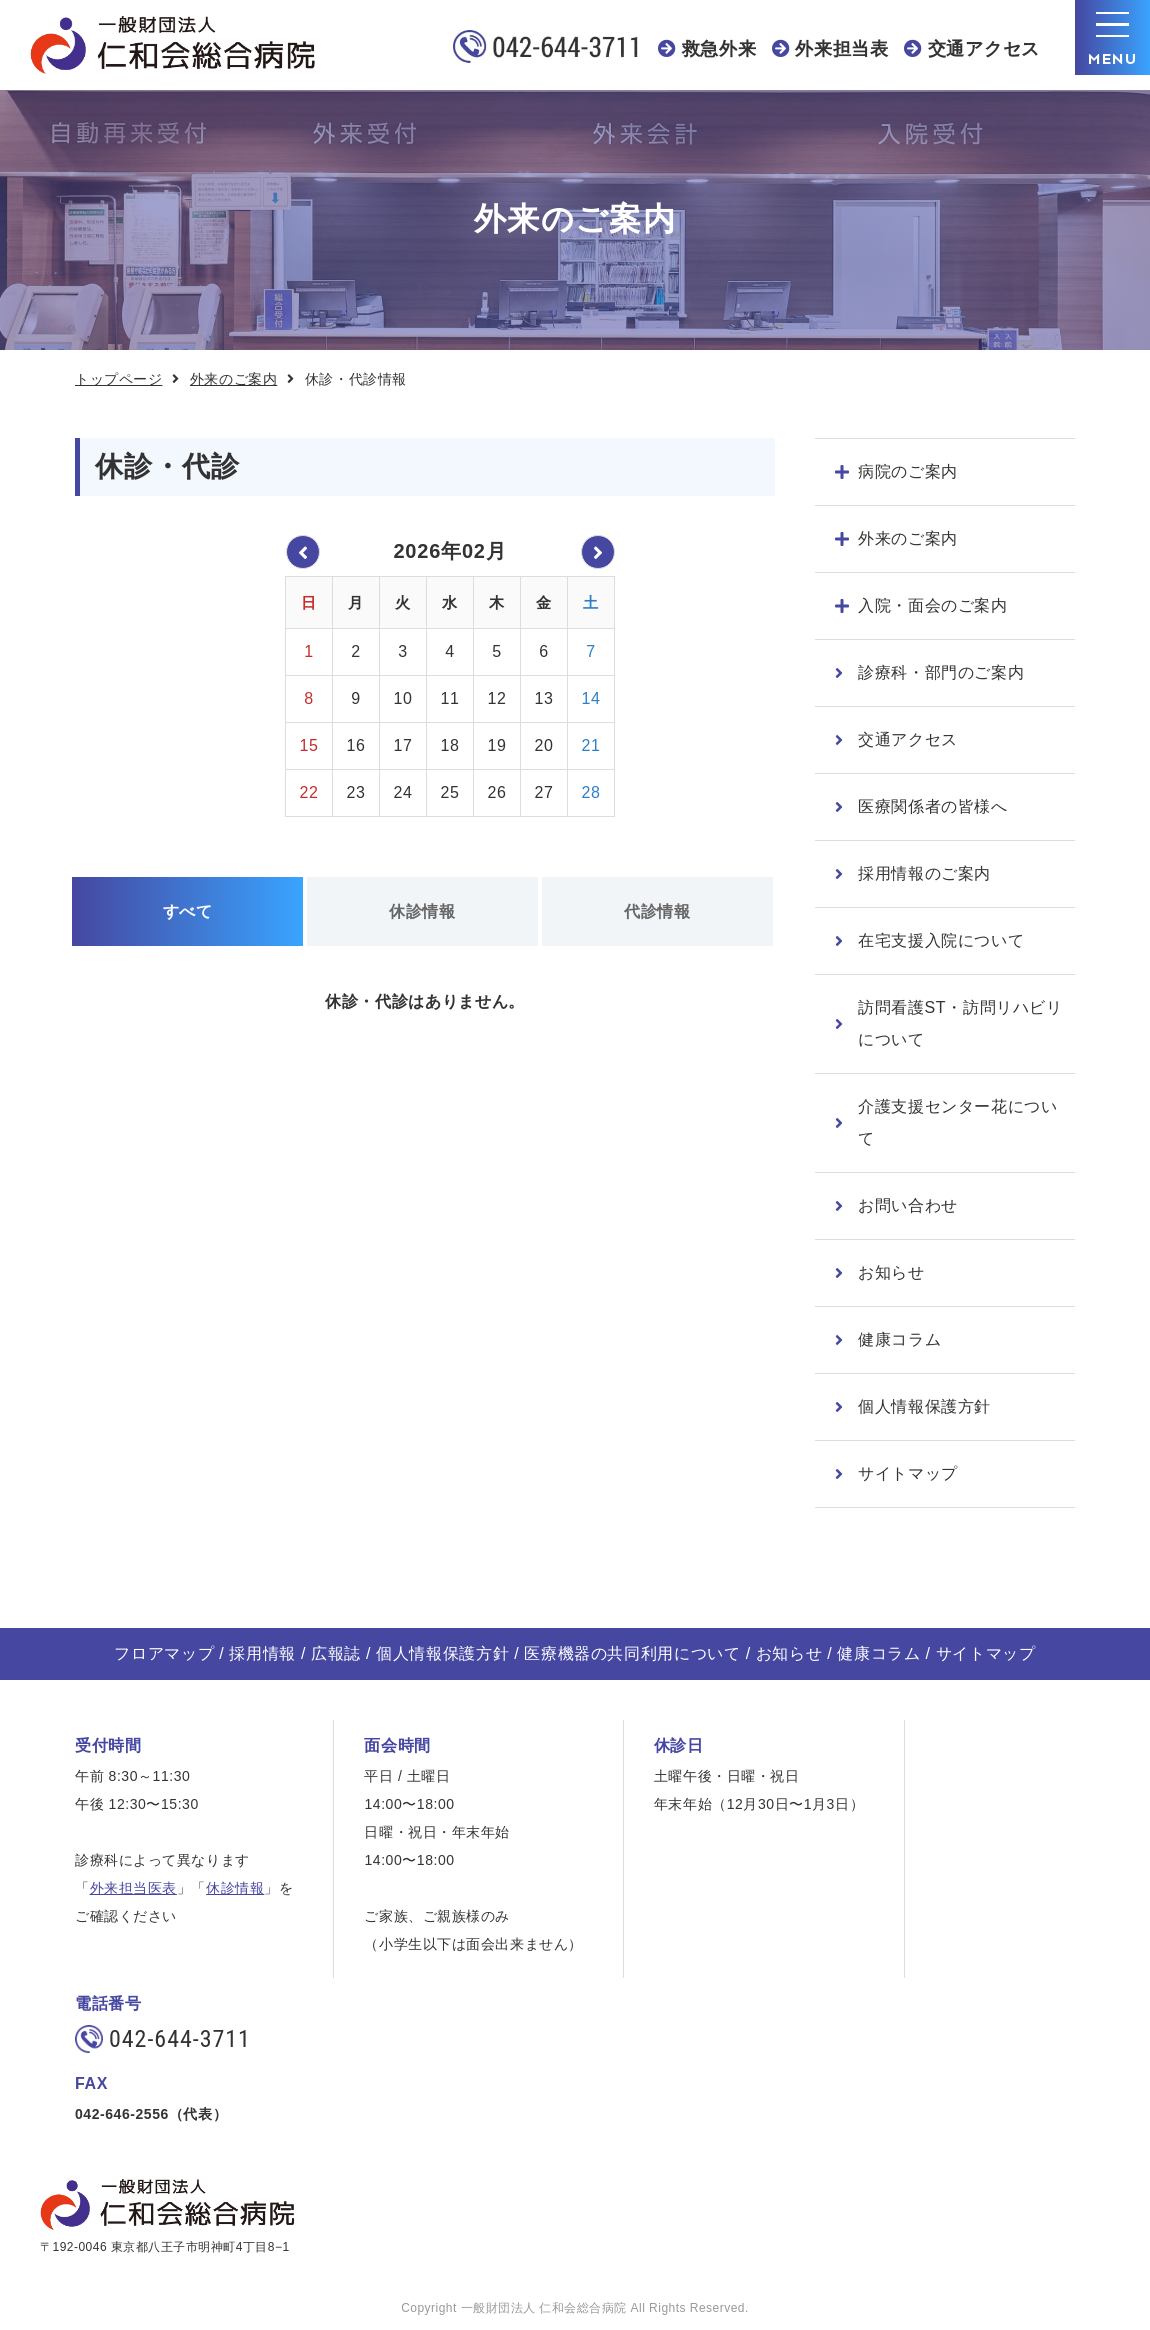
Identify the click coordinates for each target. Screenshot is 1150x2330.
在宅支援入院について (941, 940)
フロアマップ (164, 1653)
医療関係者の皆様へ (933, 806)
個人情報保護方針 (924, 1406)
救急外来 (719, 49)
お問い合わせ (908, 1205)
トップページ (118, 379)
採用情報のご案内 (924, 873)
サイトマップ (908, 1473)
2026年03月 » (598, 552)
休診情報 (422, 911)
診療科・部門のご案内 (941, 672)
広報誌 (336, 1653)
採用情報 (262, 1653)
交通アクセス (984, 49)
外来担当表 (842, 49)
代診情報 (657, 911)
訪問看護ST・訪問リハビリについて (960, 1023)
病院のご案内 (908, 471)
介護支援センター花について (958, 1122)
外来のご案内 (233, 379)
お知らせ (891, 1272)
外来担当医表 (133, 1888)
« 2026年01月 (303, 552)
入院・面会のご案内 (933, 605)
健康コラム (899, 1339)
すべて (188, 911)
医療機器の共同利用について (632, 1653)
